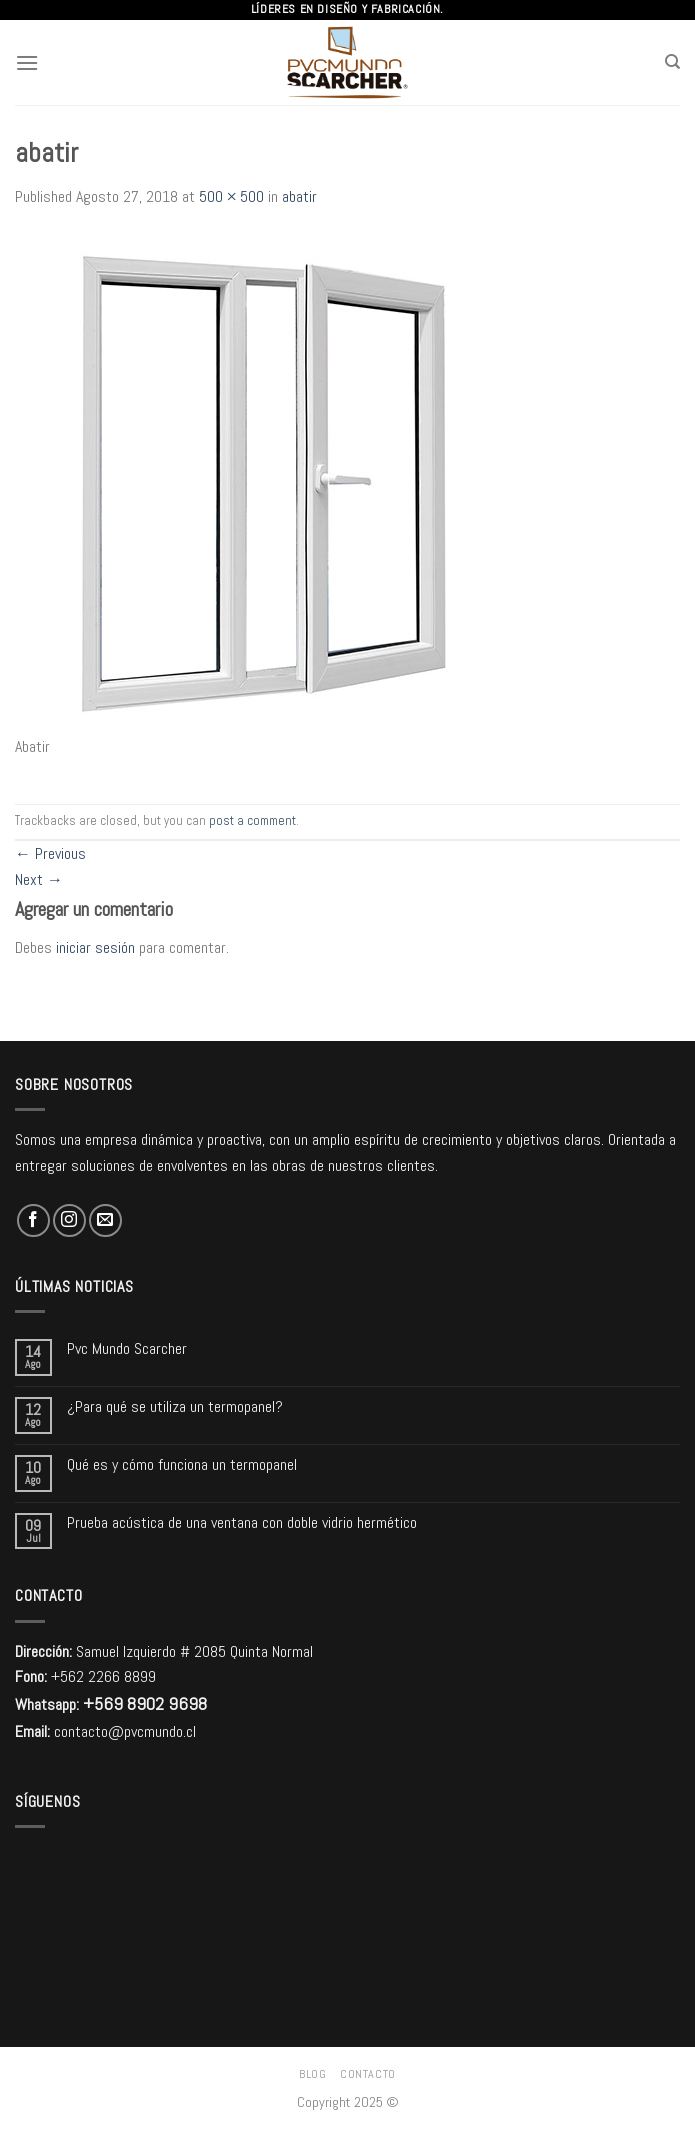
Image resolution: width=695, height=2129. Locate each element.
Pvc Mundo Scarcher (127, 1348)
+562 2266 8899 (103, 1676)
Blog (312, 2074)
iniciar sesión (95, 947)
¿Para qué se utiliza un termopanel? (175, 1406)
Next (39, 879)
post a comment (252, 820)
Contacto (368, 2074)
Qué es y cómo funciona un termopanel (182, 1464)
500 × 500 (231, 196)
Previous (50, 853)
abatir (299, 196)
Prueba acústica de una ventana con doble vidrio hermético (242, 1522)
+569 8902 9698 (145, 1703)
